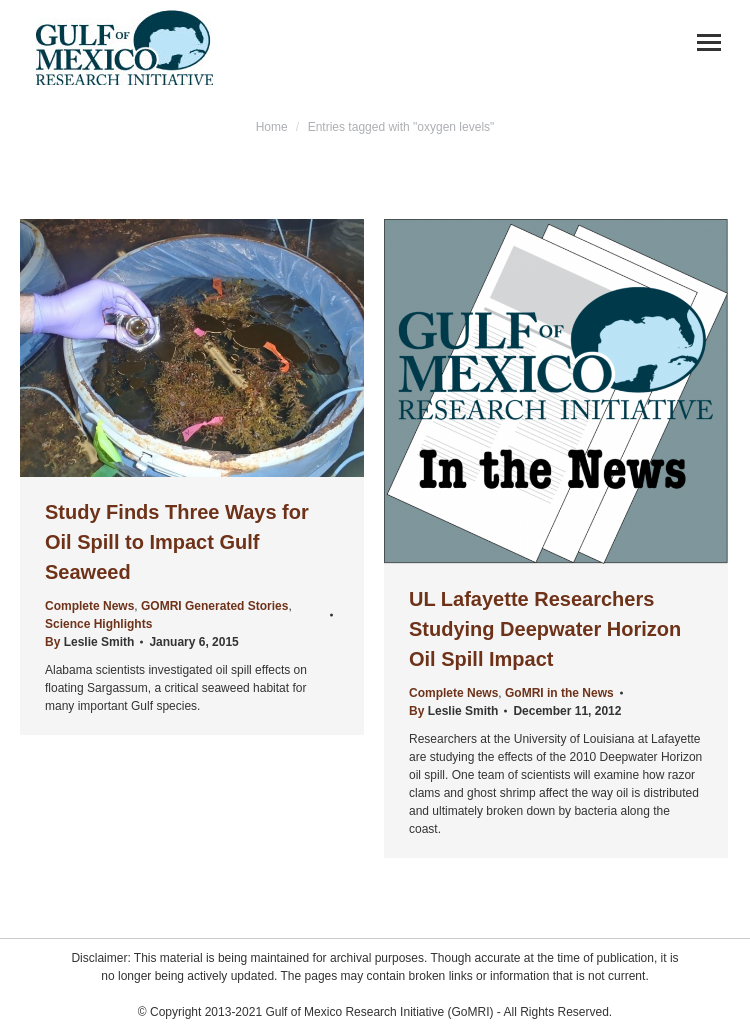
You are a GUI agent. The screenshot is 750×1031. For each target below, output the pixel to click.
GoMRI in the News (559, 693)
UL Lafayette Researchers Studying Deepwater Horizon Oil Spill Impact (545, 629)
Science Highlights (98, 624)
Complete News (89, 606)
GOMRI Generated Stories (214, 606)
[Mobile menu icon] (709, 42)
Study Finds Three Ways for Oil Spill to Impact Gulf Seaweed (177, 542)
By (89, 642)
